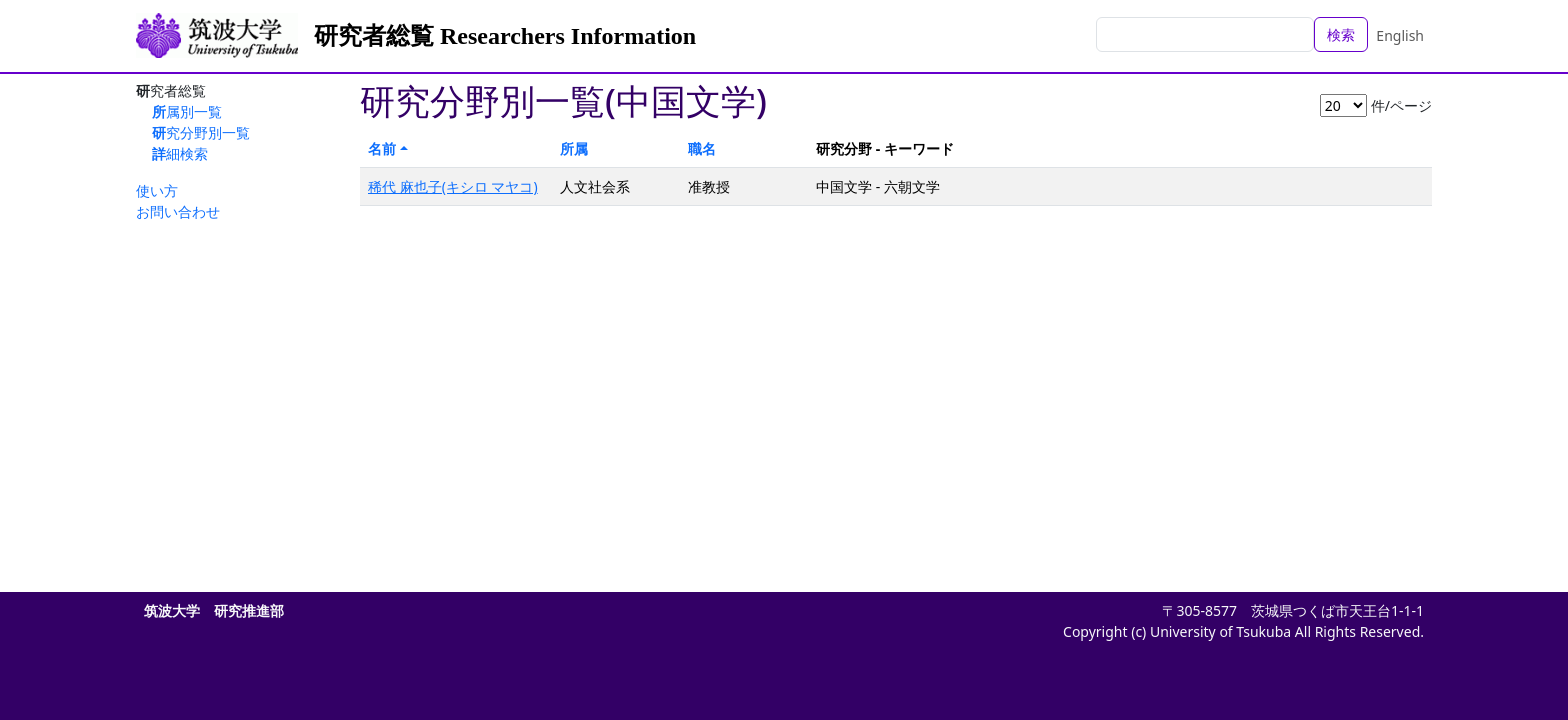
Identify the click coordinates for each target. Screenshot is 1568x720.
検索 (1341, 34)
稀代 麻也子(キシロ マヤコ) (453, 186)
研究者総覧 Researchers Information (505, 36)
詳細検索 (180, 153)
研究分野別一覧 (201, 132)
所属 (574, 148)
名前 (382, 148)
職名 (702, 148)
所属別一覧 (187, 111)
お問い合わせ (178, 211)
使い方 (157, 190)
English (1400, 35)
